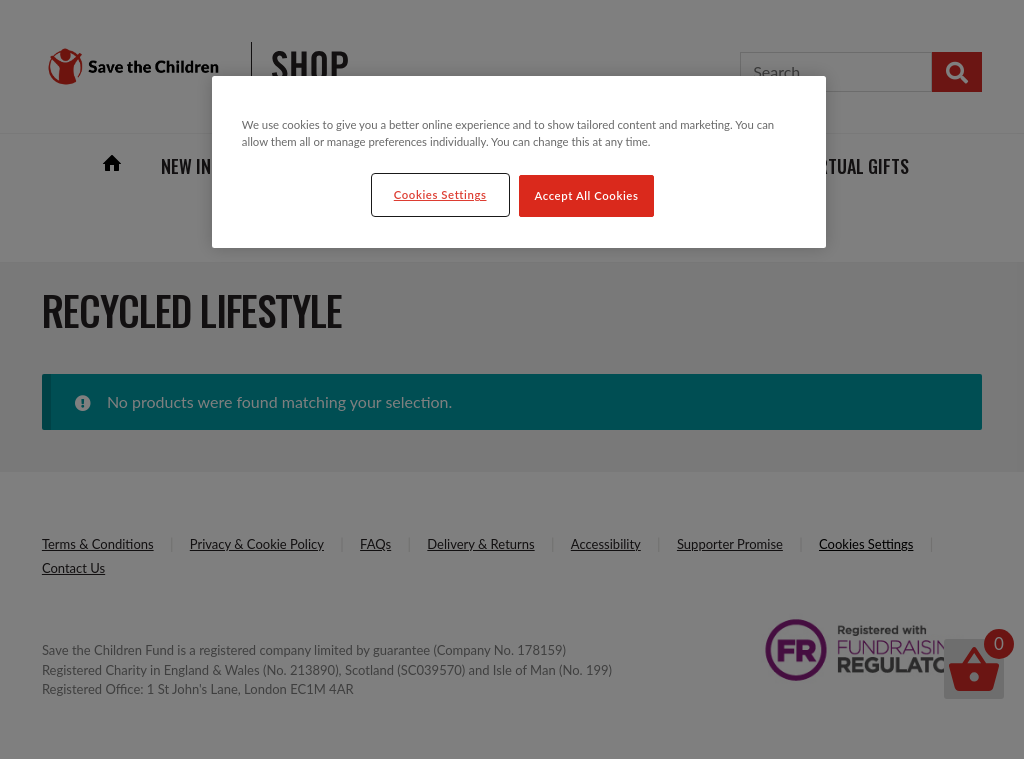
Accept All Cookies (587, 195)
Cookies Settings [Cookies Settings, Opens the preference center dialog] (440, 194)
